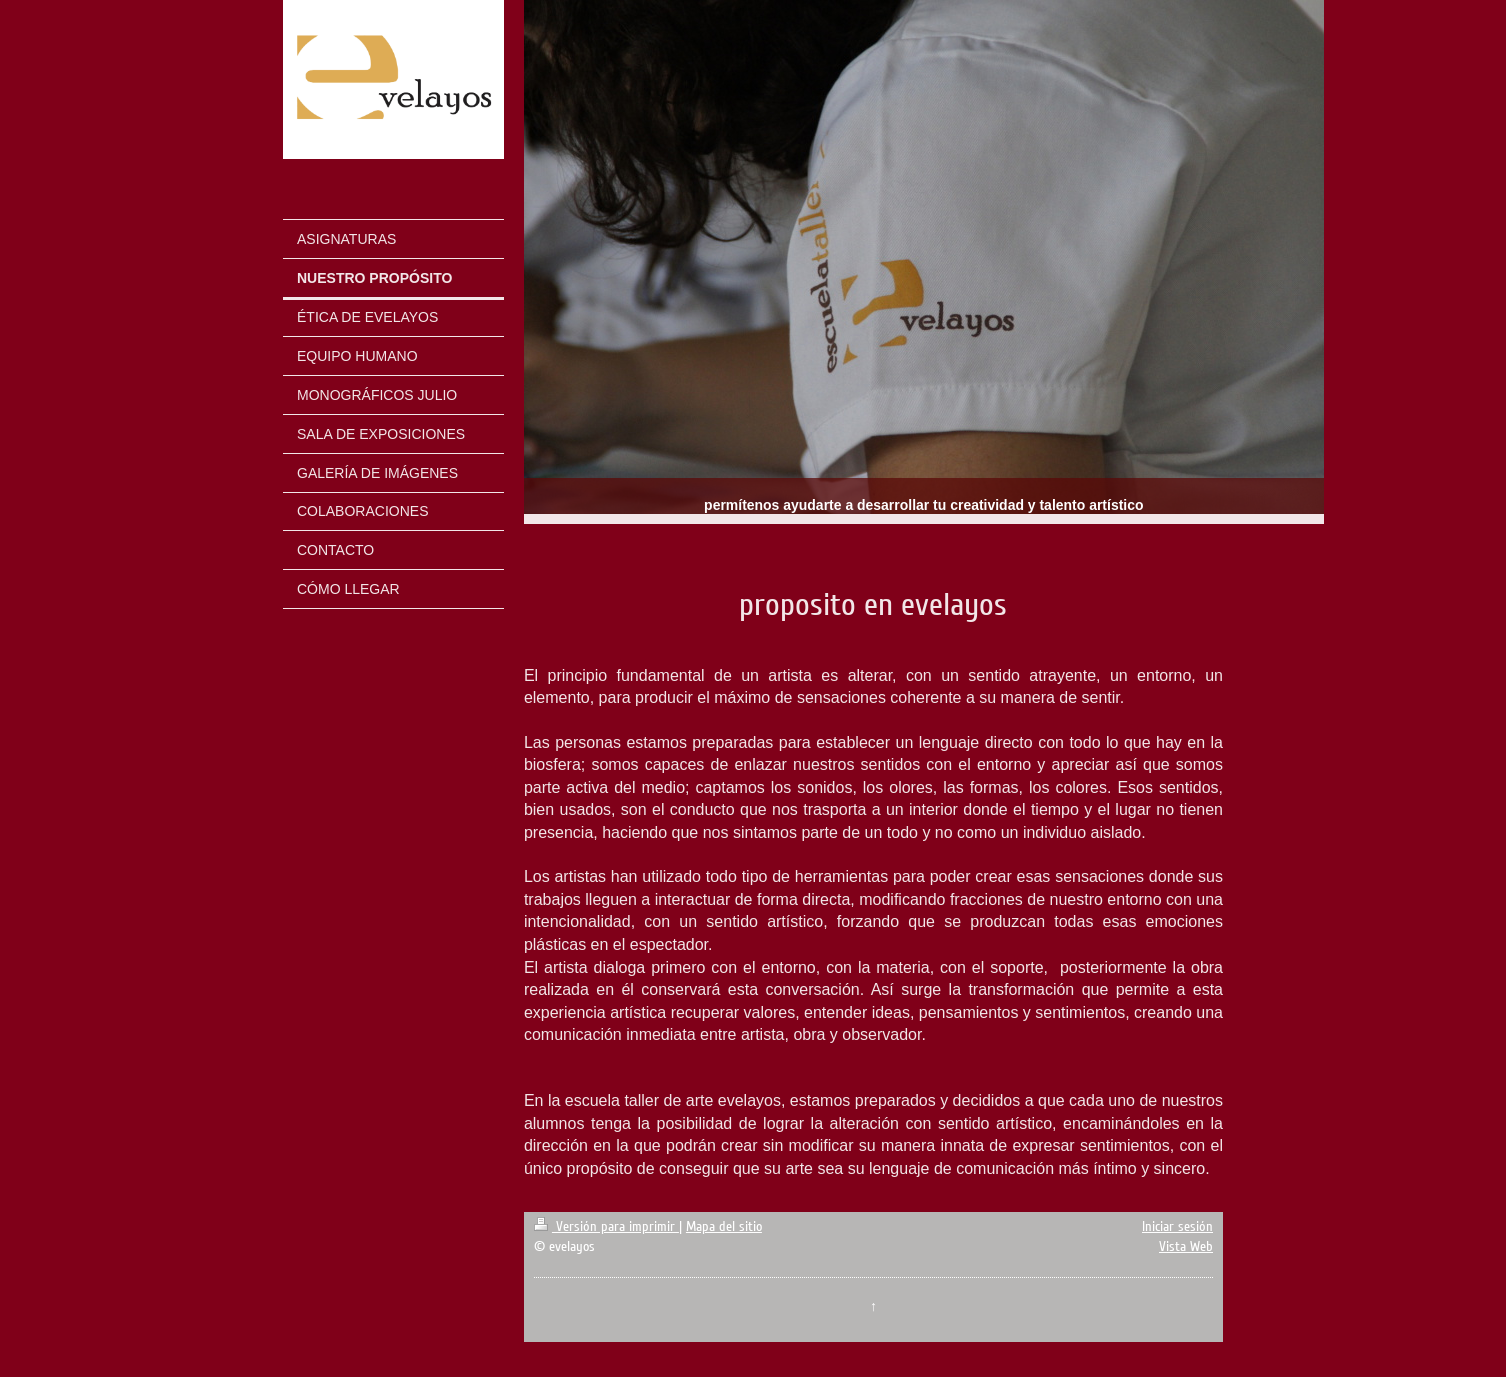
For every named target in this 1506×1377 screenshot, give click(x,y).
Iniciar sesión (1177, 1226)
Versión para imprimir (606, 1226)
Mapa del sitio (724, 1226)
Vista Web (1186, 1246)
